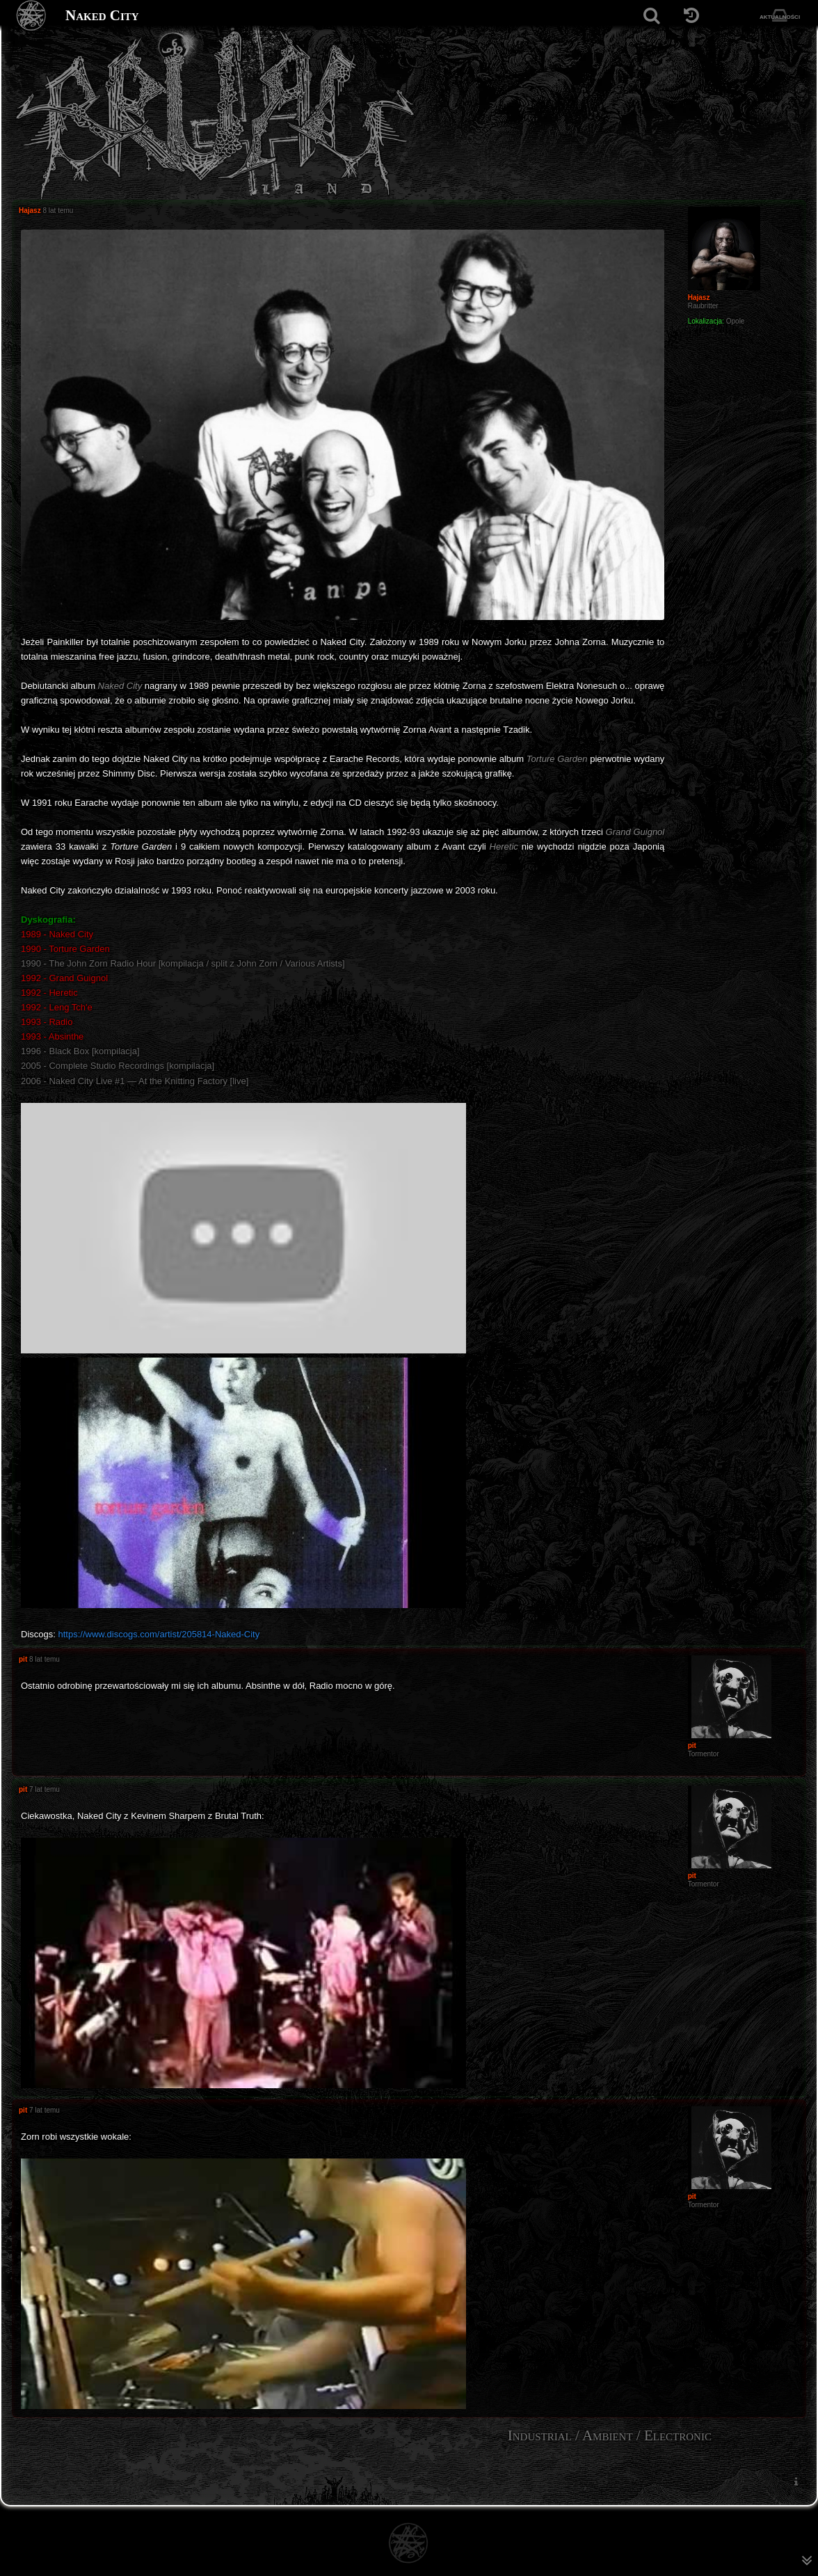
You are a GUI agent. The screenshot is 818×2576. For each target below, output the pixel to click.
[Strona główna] (31, 15)
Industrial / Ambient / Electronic (610, 2435)
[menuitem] (795, 2481)
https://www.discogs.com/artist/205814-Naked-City (158, 1634)
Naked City (102, 15)
